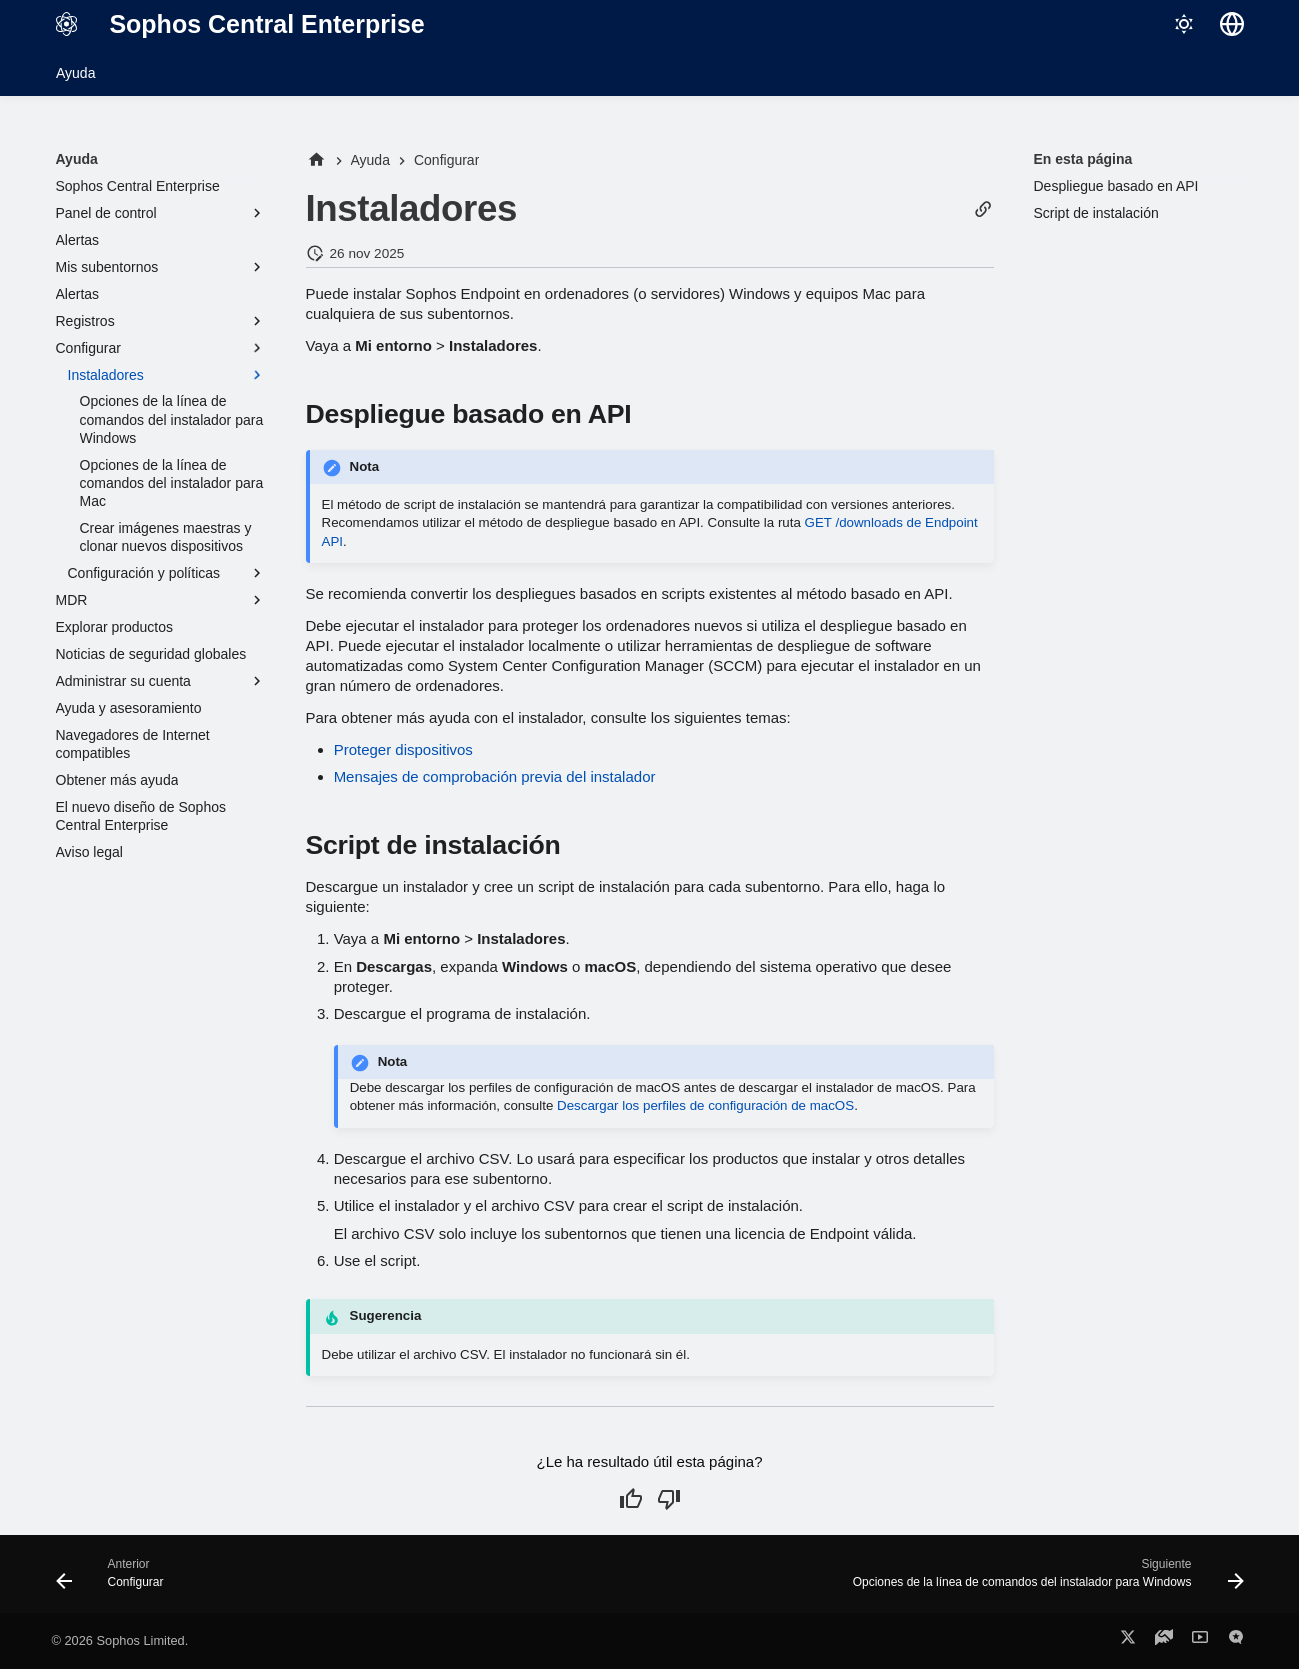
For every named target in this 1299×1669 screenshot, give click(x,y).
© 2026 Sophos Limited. (120, 1640)
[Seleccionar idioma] (1232, 24)
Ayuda (75, 73)
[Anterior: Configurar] (115, 1580)
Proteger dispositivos (403, 749)
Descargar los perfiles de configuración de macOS (705, 1105)
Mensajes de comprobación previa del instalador (495, 776)
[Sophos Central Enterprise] (67, 24)
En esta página (1083, 159)
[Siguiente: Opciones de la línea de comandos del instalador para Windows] (1042, 1580)
